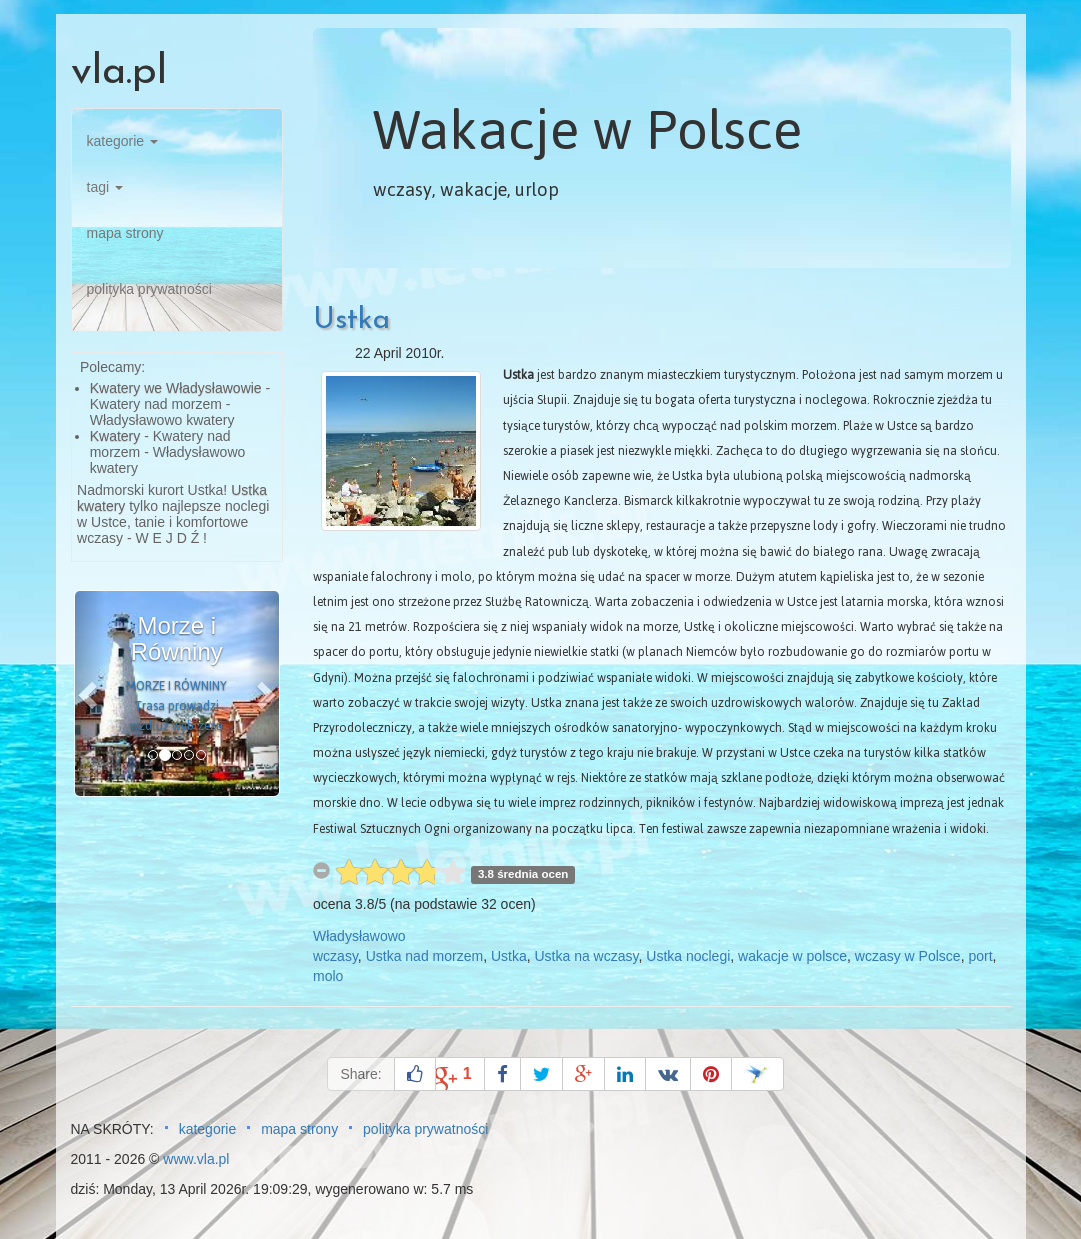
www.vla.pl (196, 1159)
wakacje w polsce (792, 956)
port (980, 956)
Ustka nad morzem (424, 956)
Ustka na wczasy (586, 956)
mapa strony (125, 233)
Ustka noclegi (688, 956)
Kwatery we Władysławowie (176, 388)
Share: (360, 1074)
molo (328, 976)
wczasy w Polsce (908, 956)
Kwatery (115, 436)
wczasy (335, 956)
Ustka (351, 320)
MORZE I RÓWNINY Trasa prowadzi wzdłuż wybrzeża (176, 706)
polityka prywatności (149, 289)
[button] (90, 693)
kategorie (122, 141)
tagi (105, 187)
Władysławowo (359, 936)
